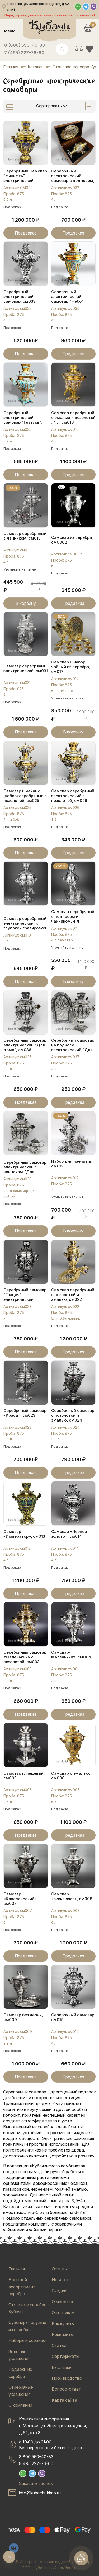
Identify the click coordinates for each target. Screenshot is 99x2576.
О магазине (63, 2301)
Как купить (63, 2323)
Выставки (62, 2367)
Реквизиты (63, 2334)
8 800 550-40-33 (36, 2456)
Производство (67, 2378)
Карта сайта (64, 2400)
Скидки (59, 2290)
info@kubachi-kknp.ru (40, 2492)
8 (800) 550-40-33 (24, 45)
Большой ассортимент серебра (21, 2286)
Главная (16, 2268)
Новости (61, 2279)
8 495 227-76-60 (36, 2463)
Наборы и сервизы (27, 2340)
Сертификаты (65, 2356)
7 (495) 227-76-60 (24, 52)
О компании (20, 2405)
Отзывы (60, 2268)
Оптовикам (63, 2312)
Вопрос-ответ (66, 2389)
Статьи (59, 2345)
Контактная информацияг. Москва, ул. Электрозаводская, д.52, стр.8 (53, 2425)
